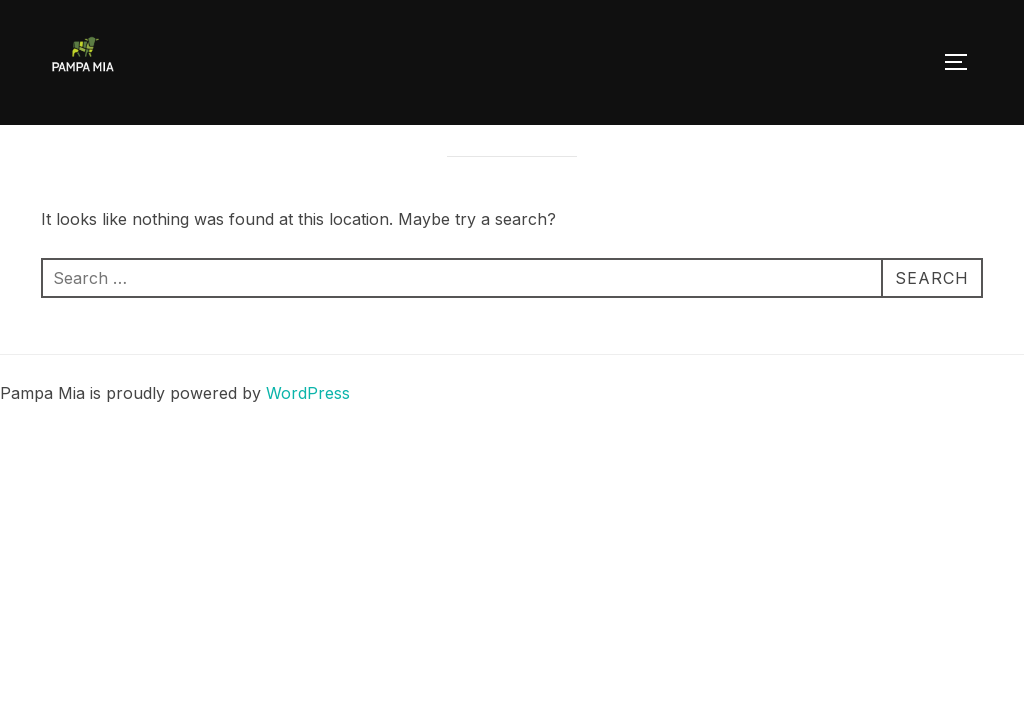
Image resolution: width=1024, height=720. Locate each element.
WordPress (308, 439)
